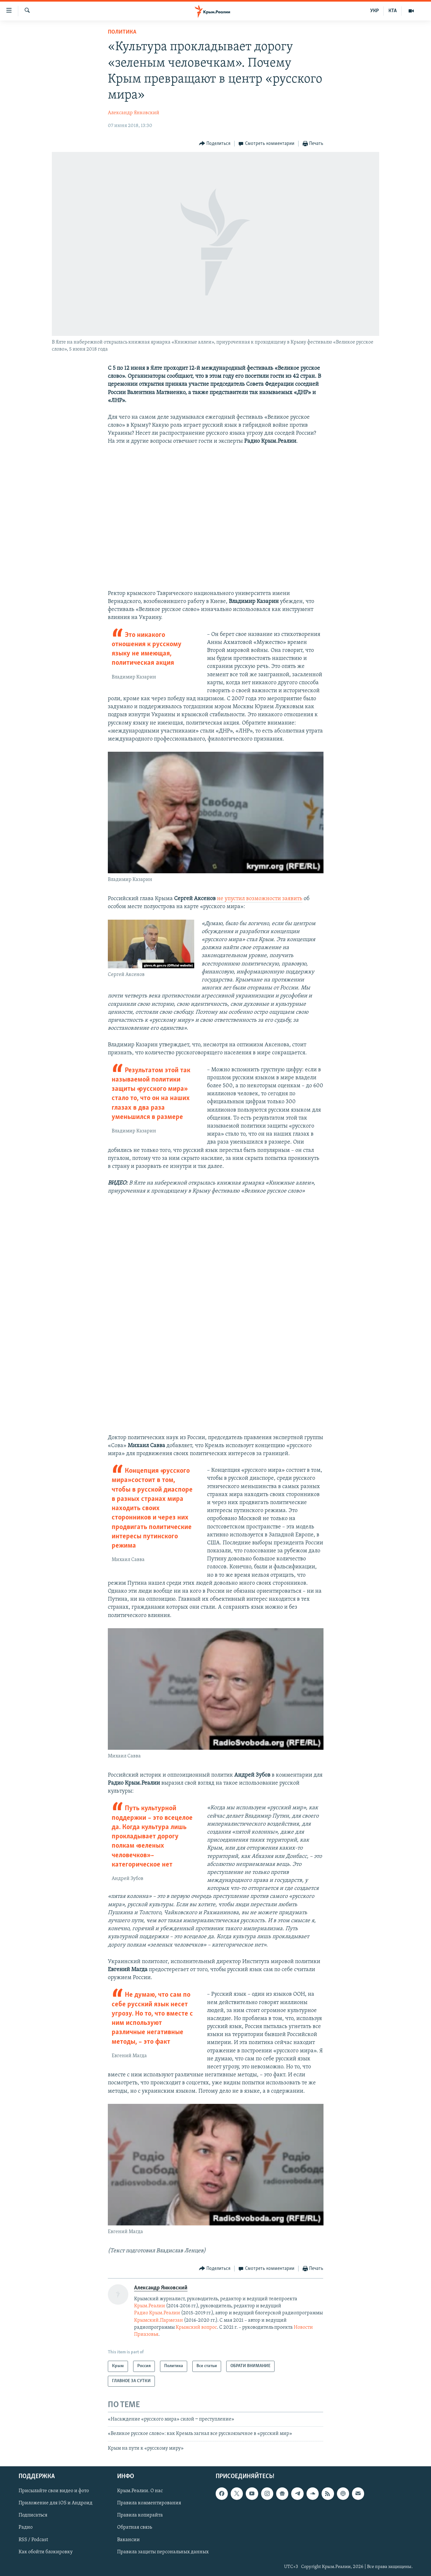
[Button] (215, 143)
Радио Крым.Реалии (157, 2313)
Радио (26, 2527)
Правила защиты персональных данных (163, 2552)
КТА (392, 10)
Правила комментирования (149, 2503)
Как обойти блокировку (46, 2552)
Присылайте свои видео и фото (54, 2491)
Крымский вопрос (196, 2327)
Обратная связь (134, 2527)
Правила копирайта (140, 2515)
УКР (374, 10)
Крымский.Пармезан (158, 2320)
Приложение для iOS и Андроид (55, 2503)
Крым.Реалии (149, 2306)
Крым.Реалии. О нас (140, 2491)
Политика (122, 32)
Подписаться (33, 2515)
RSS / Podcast (33, 2539)
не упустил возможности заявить (259, 899)
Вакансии (128, 2539)
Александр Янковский (133, 112)
